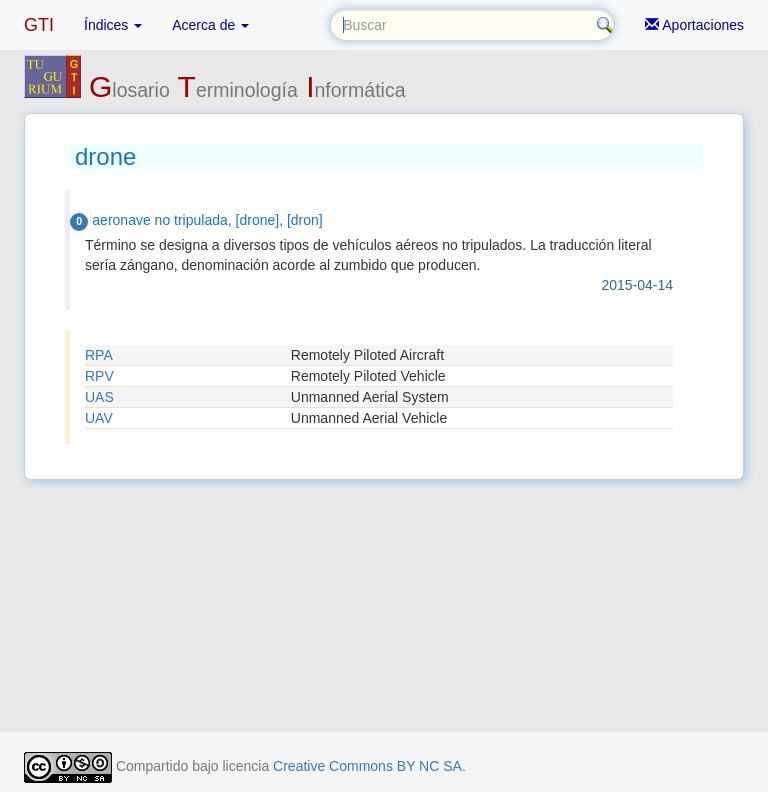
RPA (99, 355)
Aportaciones (694, 25)
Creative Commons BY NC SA (367, 766)
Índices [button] (113, 25)
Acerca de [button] (210, 25)
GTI (39, 25)
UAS (99, 397)
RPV (99, 376)
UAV (99, 418)
